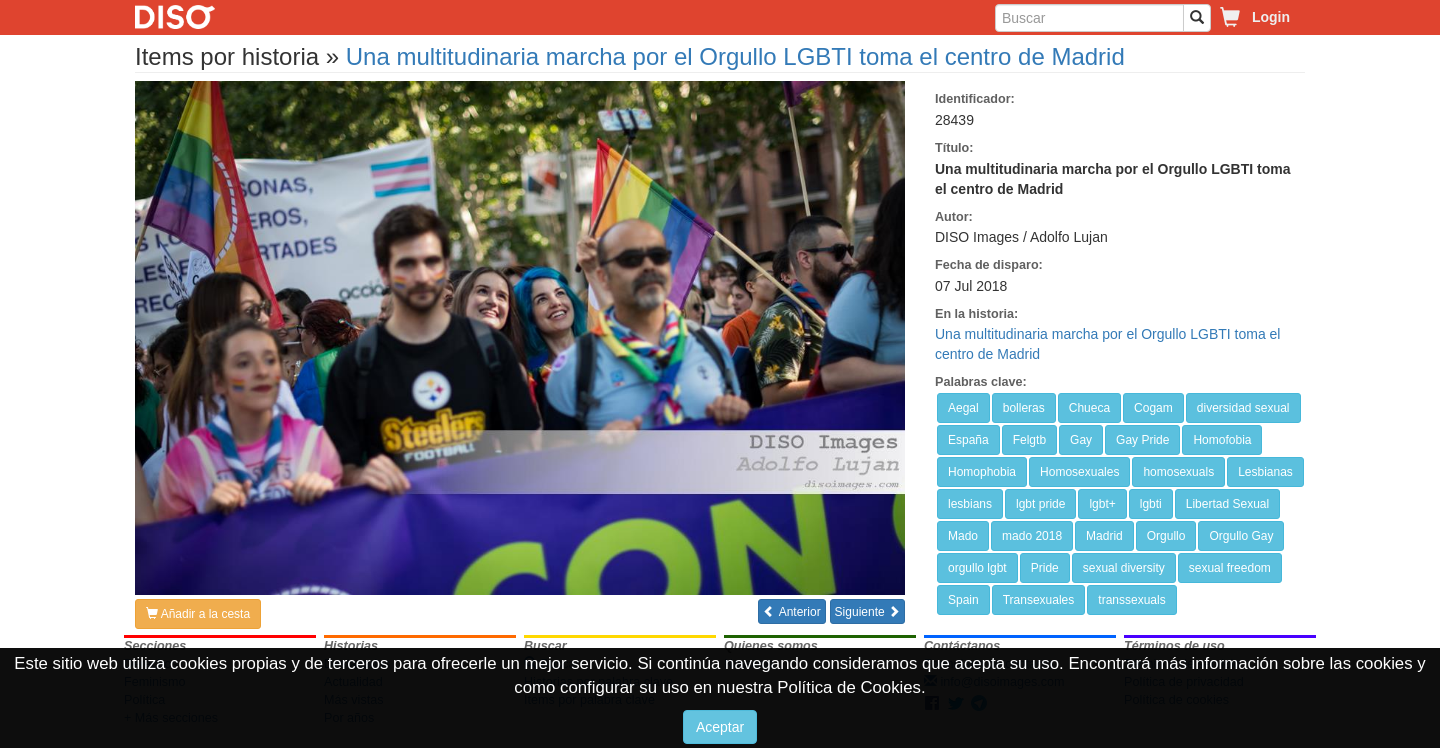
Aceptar (720, 727)
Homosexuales (1079, 472)
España (968, 440)
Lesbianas (1265, 472)
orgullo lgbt (977, 568)
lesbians (970, 504)
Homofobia (1222, 440)
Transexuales (1039, 600)
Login (1271, 17)
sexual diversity (1124, 568)
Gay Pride (1142, 440)
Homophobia (982, 472)
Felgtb (1029, 440)
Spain (963, 600)
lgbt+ (1102, 504)
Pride (1045, 568)
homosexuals (1178, 472)
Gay (1081, 440)
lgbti (1151, 504)
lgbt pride (1040, 504)
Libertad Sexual (1227, 504)
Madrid (1104, 536)
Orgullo (1166, 536)
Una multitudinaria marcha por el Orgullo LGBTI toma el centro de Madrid (735, 56)
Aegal (963, 408)
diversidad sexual (1243, 408)
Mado (963, 536)
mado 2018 (1032, 536)
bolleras (1024, 408)
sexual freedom (1230, 568)
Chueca (1089, 408)
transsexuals (1131, 600)
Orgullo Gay (1241, 536)
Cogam (1153, 408)
